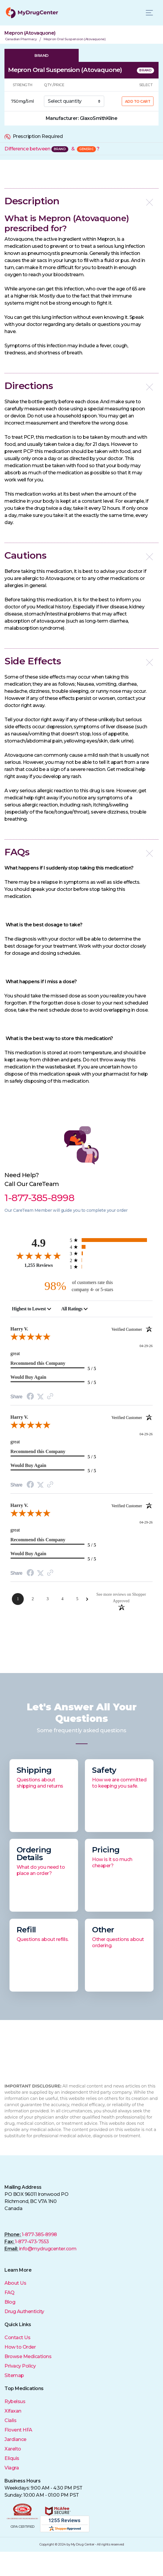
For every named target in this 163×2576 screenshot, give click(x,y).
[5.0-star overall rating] (81, 1338)
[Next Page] (87, 1599)
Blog (9, 2302)
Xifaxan (12, 2411)
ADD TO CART (138, 101)
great (15, 1353)
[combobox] (31, 1309)
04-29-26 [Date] (146, 1346)
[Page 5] (77, 1599)
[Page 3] (47, 1599)
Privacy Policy (20, 2366)
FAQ (9, 2292)
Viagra (11, 2468)
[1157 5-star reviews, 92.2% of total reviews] (111, 1240)
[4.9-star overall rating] (38, 1255)
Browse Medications (27, 2356)
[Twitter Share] (40, 1396)
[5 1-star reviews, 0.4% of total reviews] (111, 1267)
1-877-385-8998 (39, 2234)
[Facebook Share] (30, 1396)
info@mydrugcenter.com (48, 2249)
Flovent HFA (18, 2430)
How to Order (20, 2347)
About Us (15, 2283)
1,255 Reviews (38, 1265)
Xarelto (12, 2449)
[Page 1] (18, 1599)
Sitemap (14, 2375)
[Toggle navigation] (149, 12)
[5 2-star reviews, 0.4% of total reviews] (111, 1260)
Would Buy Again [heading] (28, 1377)
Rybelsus (14, 2401)
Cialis (10, 2420)
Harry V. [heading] (81, 1329)
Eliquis (11, 2458)
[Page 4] (62, 1599)
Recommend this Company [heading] (37, 1363)
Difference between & (51, 149)
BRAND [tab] (41, 55)
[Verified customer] (132, 1329)
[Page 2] (33, 1599)
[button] (81, 200)
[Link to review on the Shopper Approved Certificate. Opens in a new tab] (50, 1396)
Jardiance (15, 2439)
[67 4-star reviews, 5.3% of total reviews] (111, 1247)
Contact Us (17, 2337)
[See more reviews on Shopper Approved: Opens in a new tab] (121, 1597)
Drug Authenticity (24, 2311)
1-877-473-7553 (32, 2241)
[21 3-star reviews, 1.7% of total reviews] (111, 1253)
